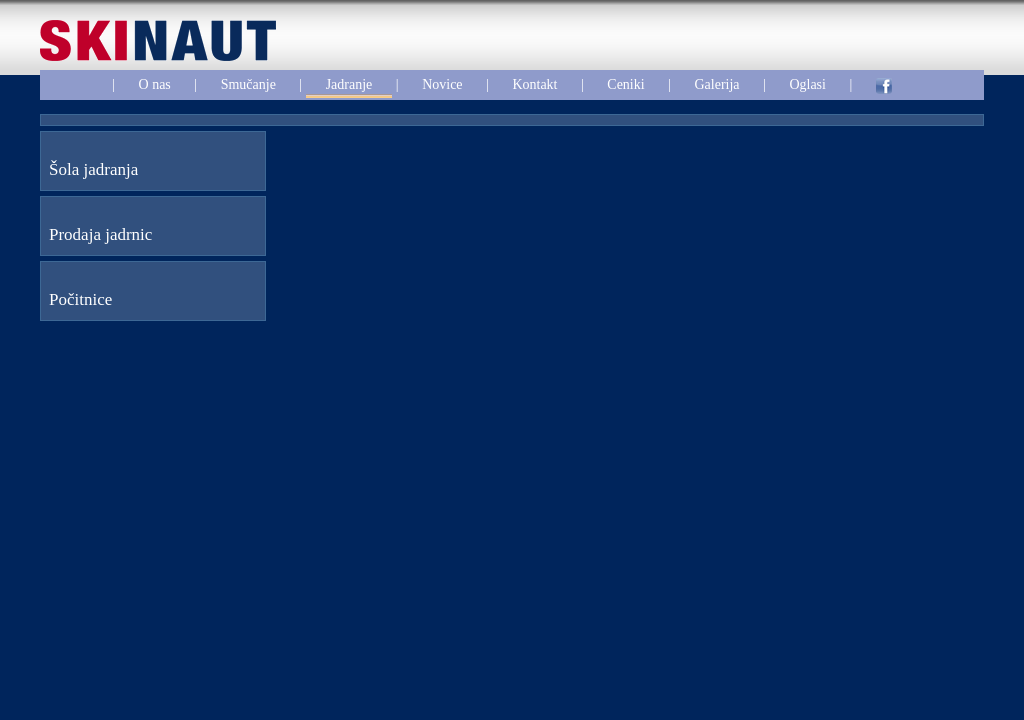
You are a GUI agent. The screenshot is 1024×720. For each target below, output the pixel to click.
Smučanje (248, 84)
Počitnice (80, 299)
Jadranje (349, 84)
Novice (442, 84)
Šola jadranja (93, 169)
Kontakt (534, 84)
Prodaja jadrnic (100, 234)
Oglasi (807, 84)
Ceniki (625, 84)
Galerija (716, 84)
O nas (155, 84)
